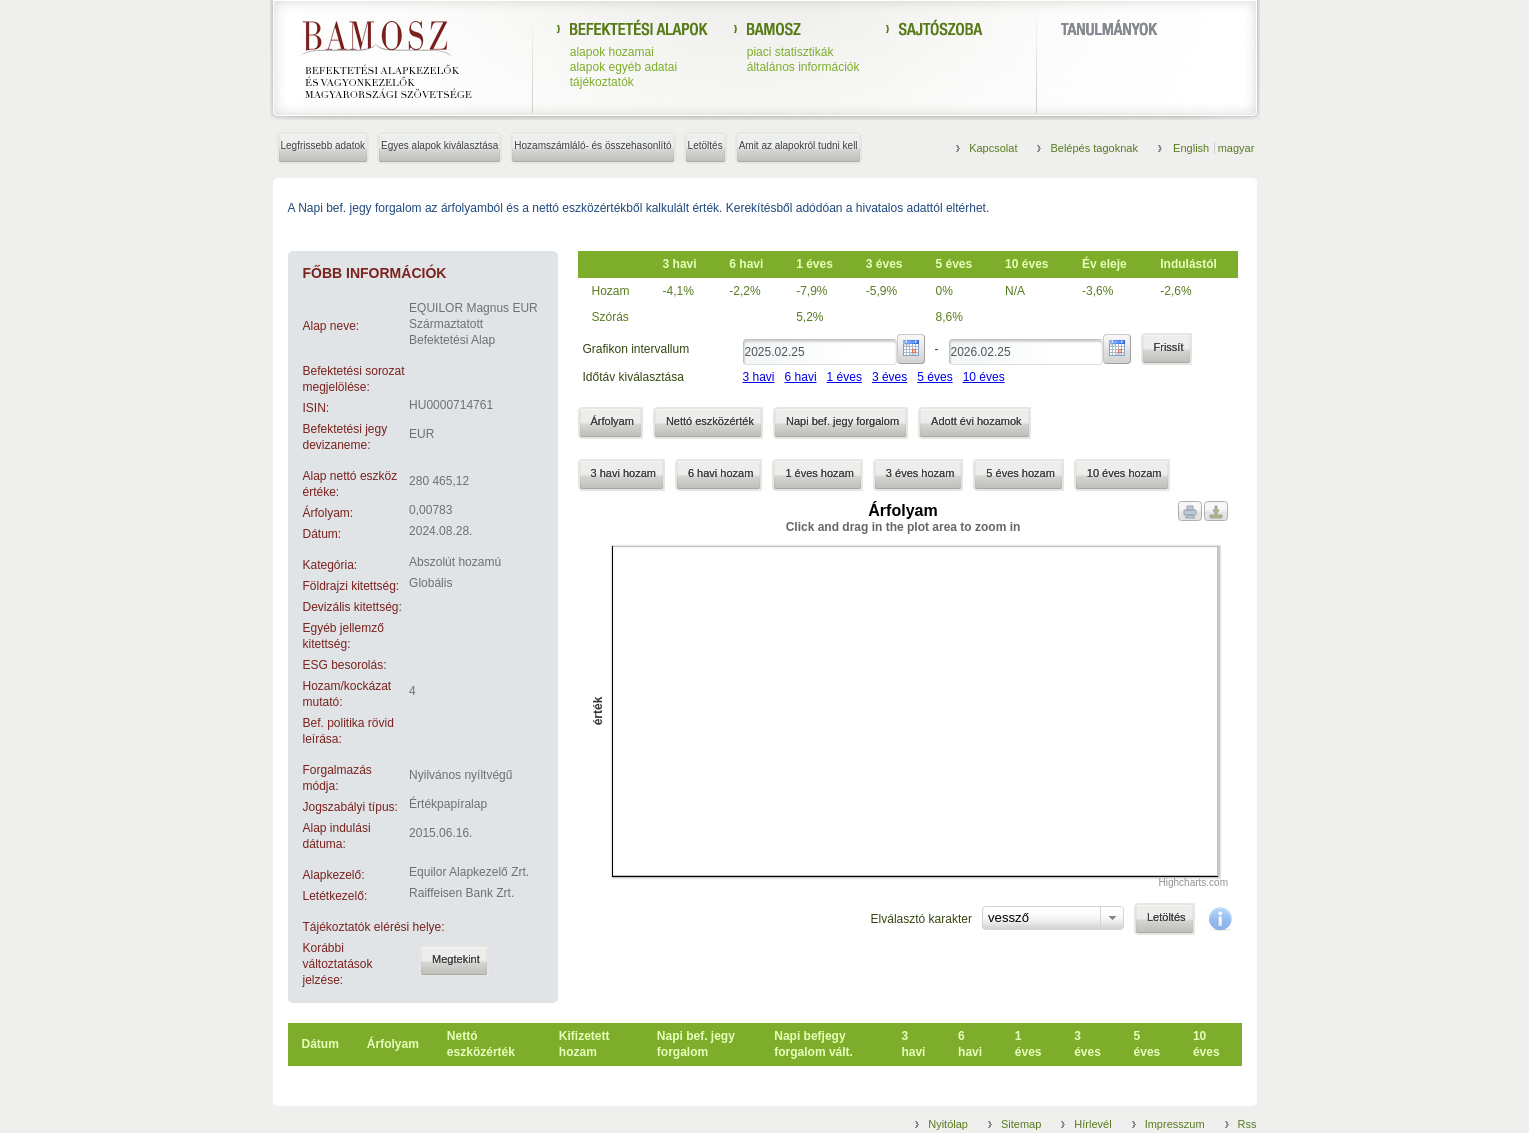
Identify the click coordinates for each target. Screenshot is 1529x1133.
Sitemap (1021, 1124)
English (1192, 148)
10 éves (984, 377)
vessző (1008, 917)
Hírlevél (1092, 1124)
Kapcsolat (993, 148)
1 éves (844, 377)
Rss (1247, 1124)
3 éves (889, 377)
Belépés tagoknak (1093, 148)
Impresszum (1175, 1124)
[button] (454, 961)
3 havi (759, 377)
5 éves (934, 377)
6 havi (801, 377)
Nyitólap (948, 1124)
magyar (1236, 148)
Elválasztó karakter (921, 919)
